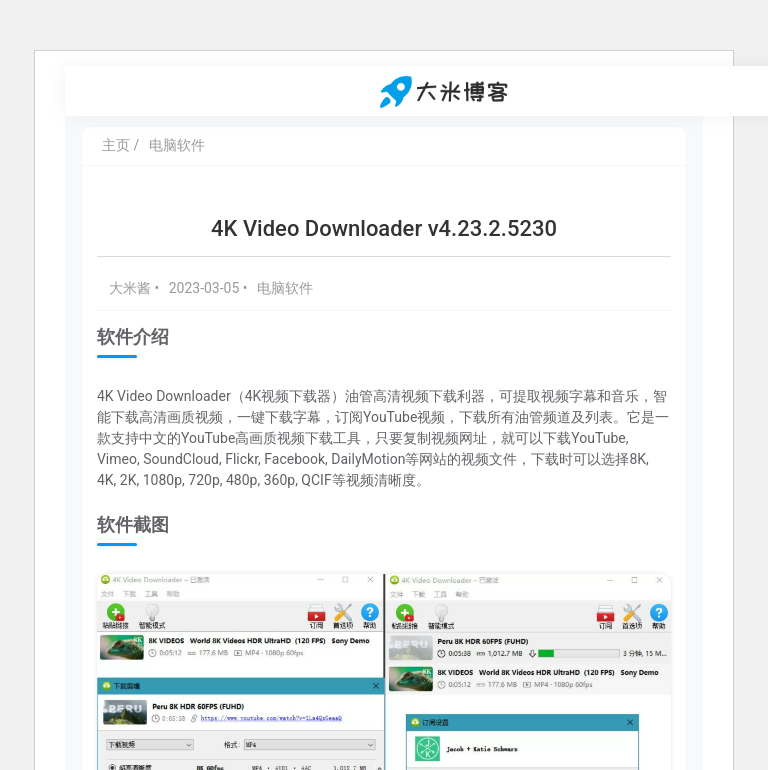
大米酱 (131, 288)
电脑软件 (177, 145)
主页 (116, 145)
